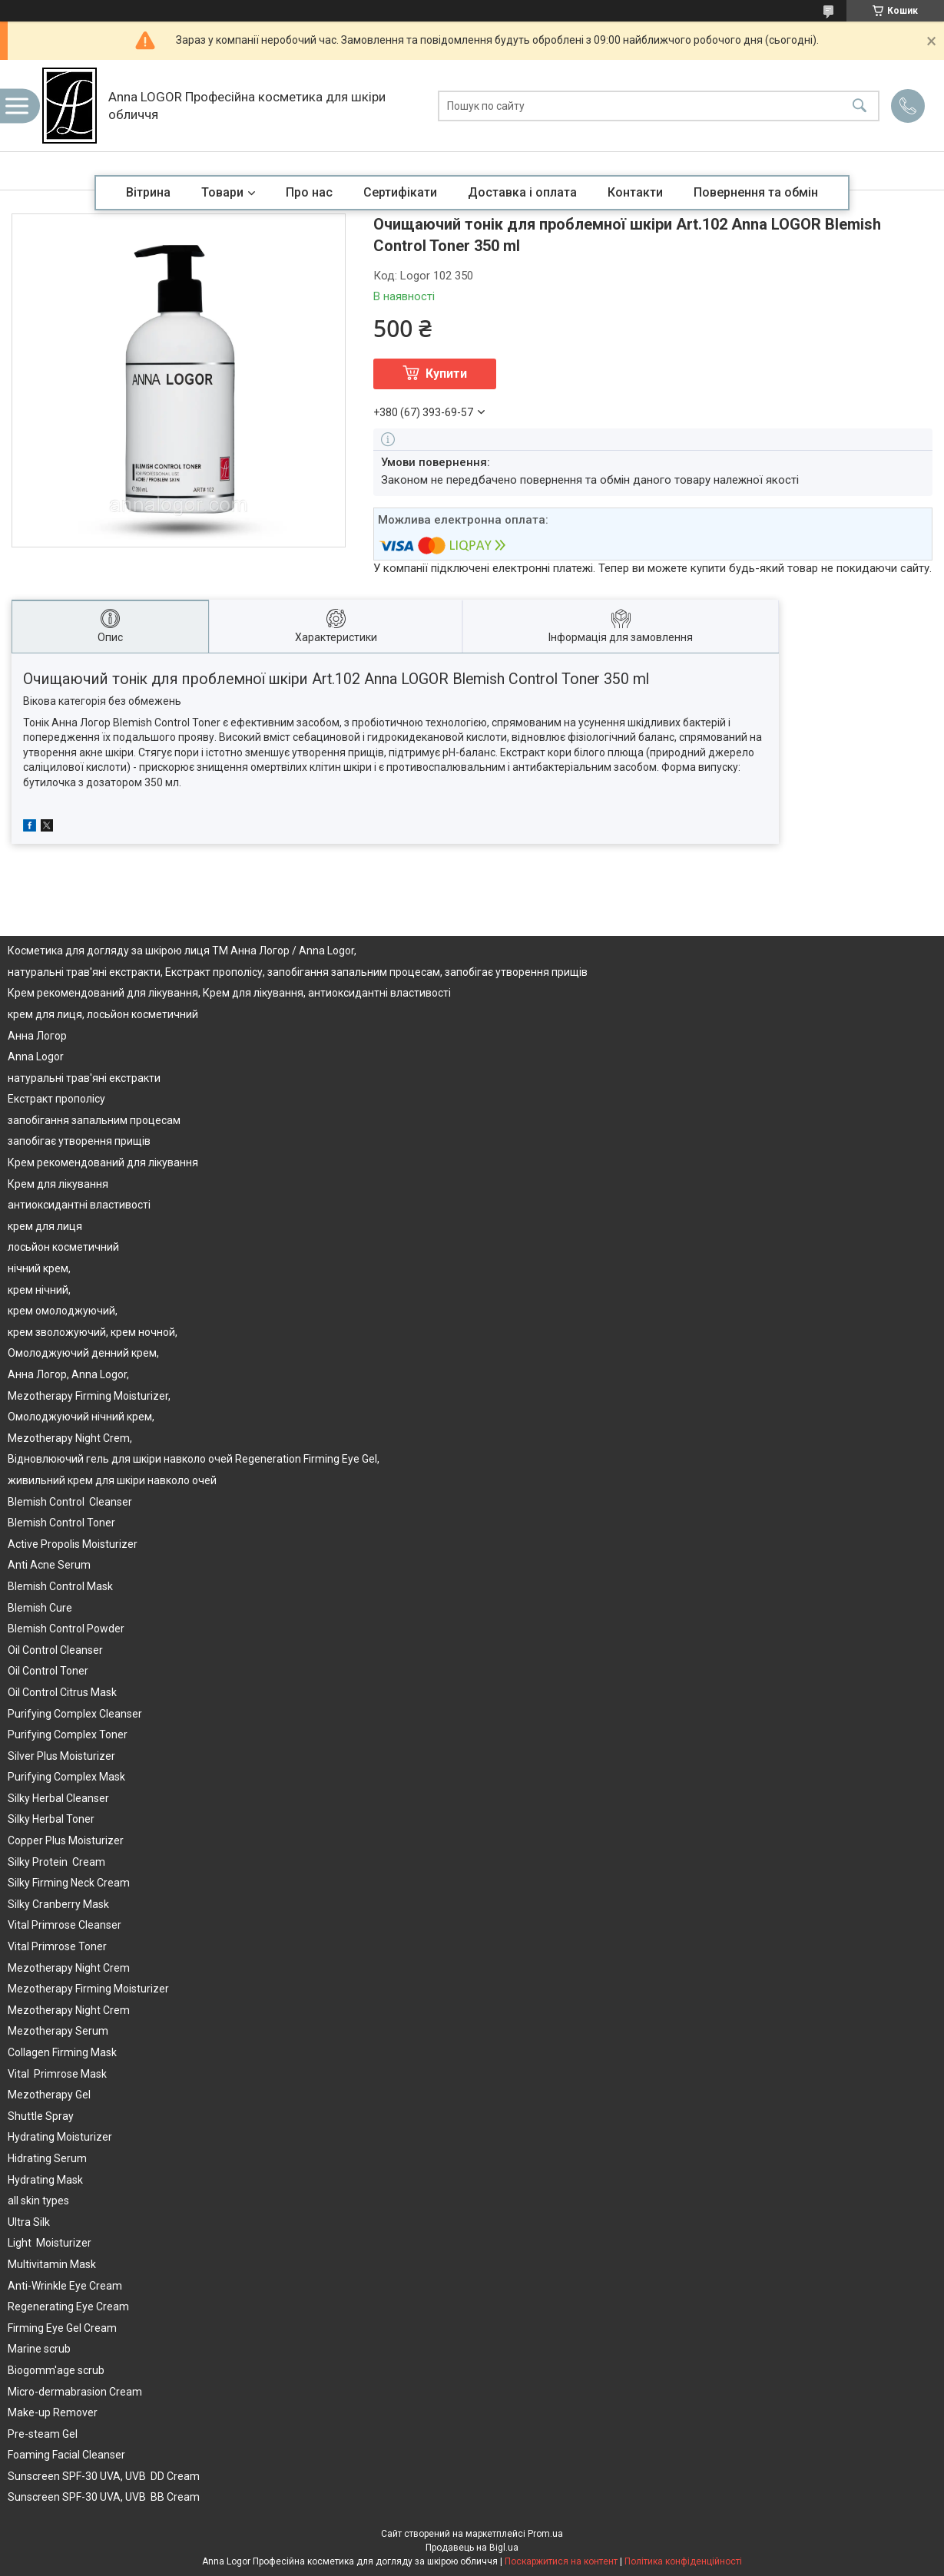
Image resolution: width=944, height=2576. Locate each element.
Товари (222, 192)
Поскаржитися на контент (561, 2561)
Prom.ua (545, 2533)
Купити (446, 373)
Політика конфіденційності (683, 2561)
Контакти (635, 192)
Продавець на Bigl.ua (472, 2547)
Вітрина (148, 192)
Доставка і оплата (522, 192)
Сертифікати (400, 192)
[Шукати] (859, 105)
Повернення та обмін (756, 192)
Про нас (309, 192)
